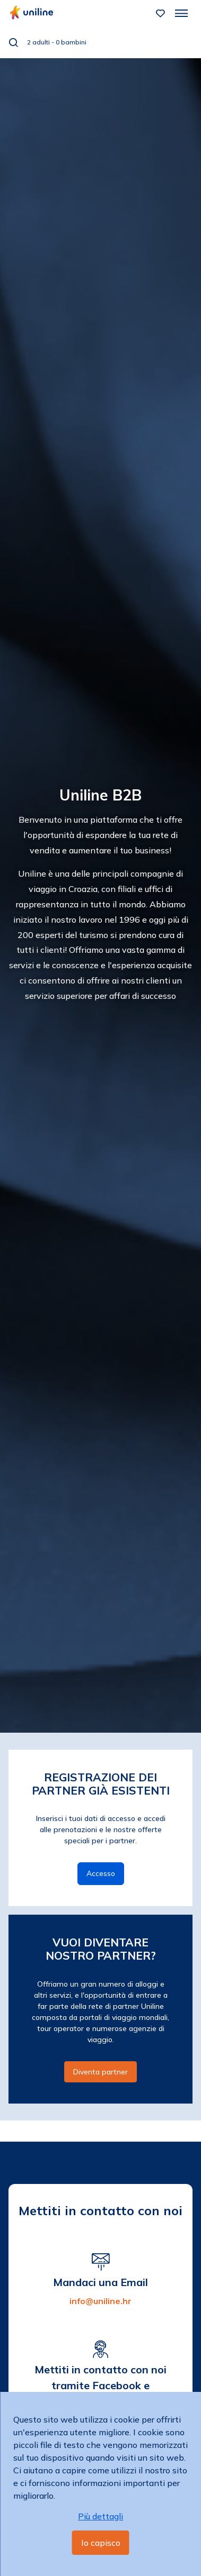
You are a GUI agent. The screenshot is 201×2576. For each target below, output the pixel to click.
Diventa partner (100, 2072)
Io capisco (100, 2542)
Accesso (100, 1873)
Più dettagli (100, 2516)
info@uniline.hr (100, 2301)
